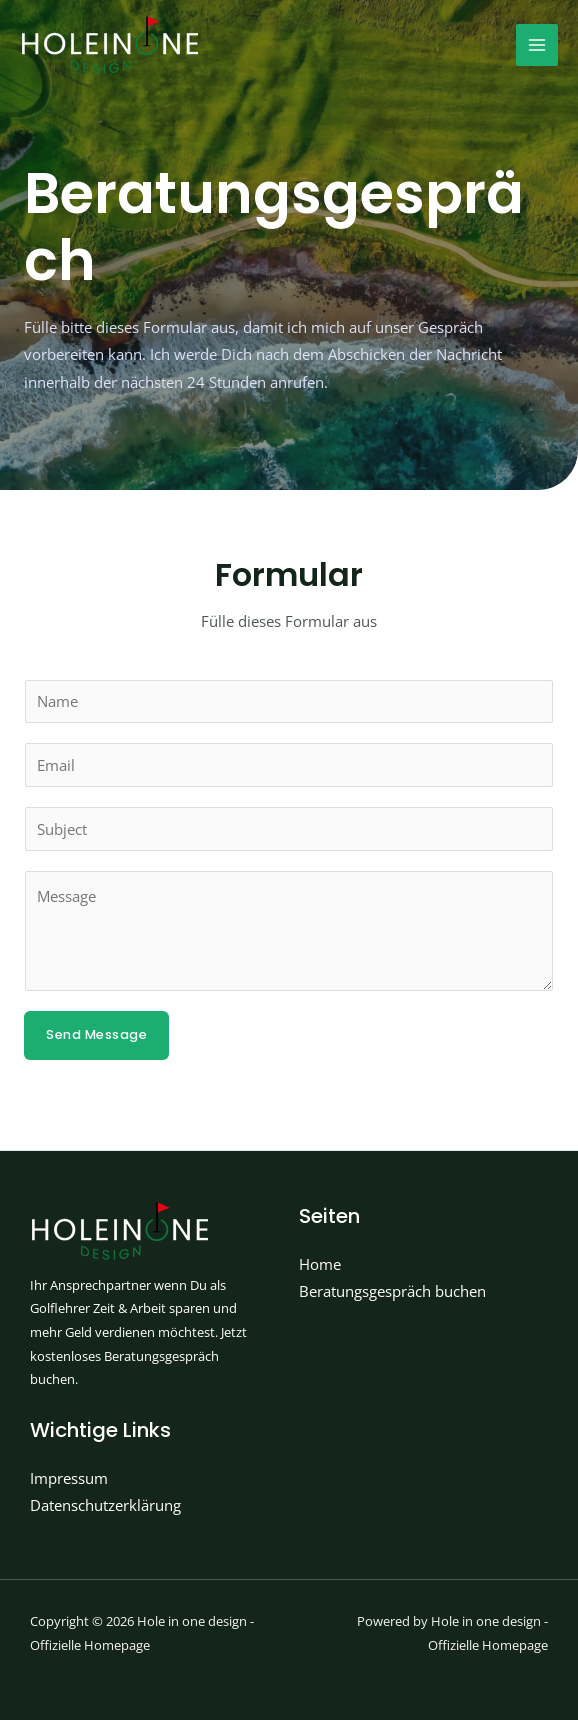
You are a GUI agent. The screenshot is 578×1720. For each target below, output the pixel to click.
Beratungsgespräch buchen (392, 1291)
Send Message (96, 1034)
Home (320, 1264)
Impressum (69, 1478)
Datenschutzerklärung (105, 1505)
